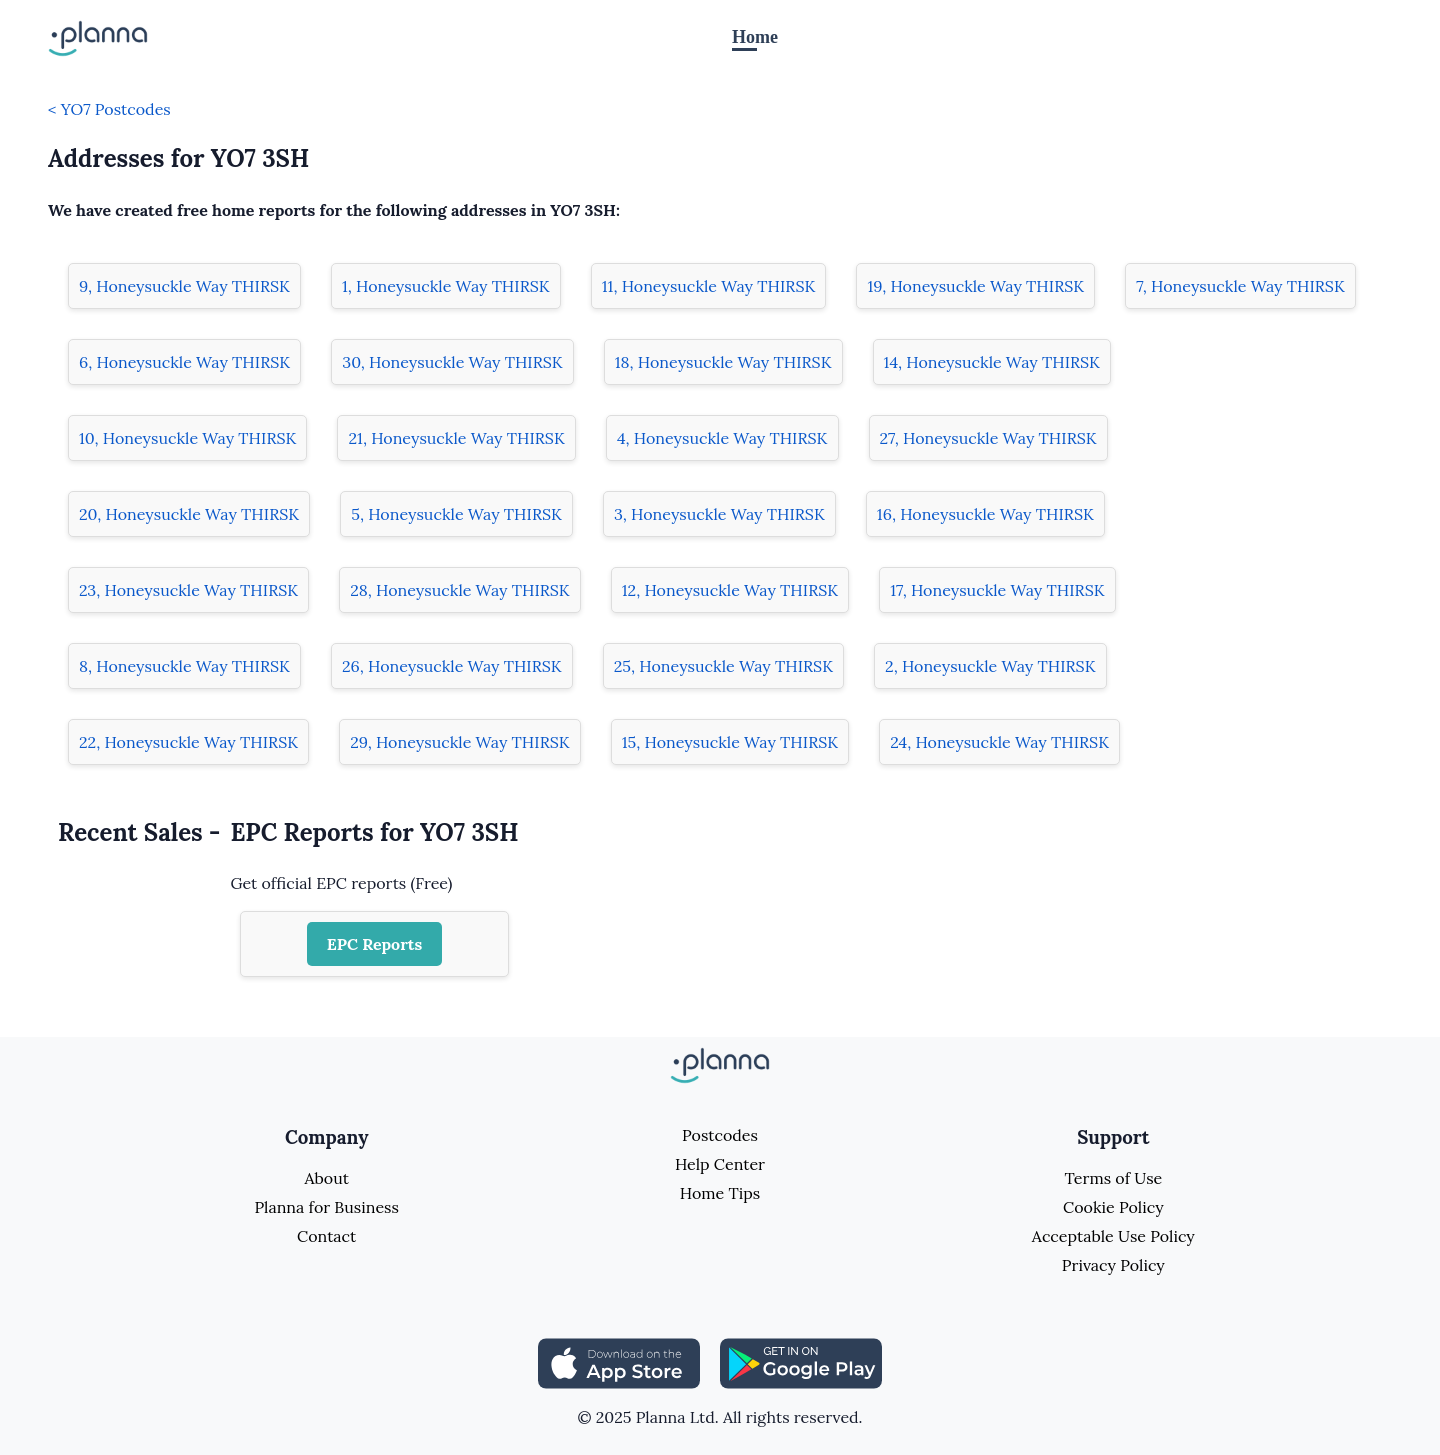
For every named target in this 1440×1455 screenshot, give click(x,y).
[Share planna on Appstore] (619, 1362)
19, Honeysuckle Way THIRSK (975, 286)
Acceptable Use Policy (1113, 1236)
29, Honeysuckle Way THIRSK (460, 742)
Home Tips (720, 1193)
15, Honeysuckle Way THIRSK (730, 742)
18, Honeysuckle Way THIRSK (723, 362)
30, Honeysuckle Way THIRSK (452, 362)
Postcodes (720, 1135)
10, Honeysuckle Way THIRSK (187, 438)
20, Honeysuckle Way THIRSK (189, 514)
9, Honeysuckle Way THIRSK (184, 286)
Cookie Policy (1113, 1207)
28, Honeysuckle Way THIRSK (460, 590)
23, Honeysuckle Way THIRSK (188, 590)
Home (755, 37)
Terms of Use (1113, 1178)
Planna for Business (326, 1207)
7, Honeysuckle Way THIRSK (1240, 286)
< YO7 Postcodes (109, 109)
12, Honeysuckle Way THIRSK (730, 590)
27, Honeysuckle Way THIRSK (988, 438)
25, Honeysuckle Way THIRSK (723, 666)
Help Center (720, 1164)
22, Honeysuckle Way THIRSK (188, 742)
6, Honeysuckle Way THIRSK (184, 362)
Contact (326, 1236)
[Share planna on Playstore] (801, 1362)
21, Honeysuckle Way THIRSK (456, 438)
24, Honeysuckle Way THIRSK (999, 742)
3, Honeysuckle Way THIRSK (719, 514)
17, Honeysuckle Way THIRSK (997, 590)
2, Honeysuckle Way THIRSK (990, 666)
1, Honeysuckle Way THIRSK (446, 286)
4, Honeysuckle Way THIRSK (722, 438)
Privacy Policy (1113, 1265)
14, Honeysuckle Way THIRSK (992, 362)
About (326, 1178)
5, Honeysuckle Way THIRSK (456, 514)
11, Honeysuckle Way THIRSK (709, 286)
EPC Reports (375, 944)
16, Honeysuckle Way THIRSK (985, 514)
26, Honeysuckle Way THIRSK (452, 666)
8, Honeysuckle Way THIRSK (184, 666)
